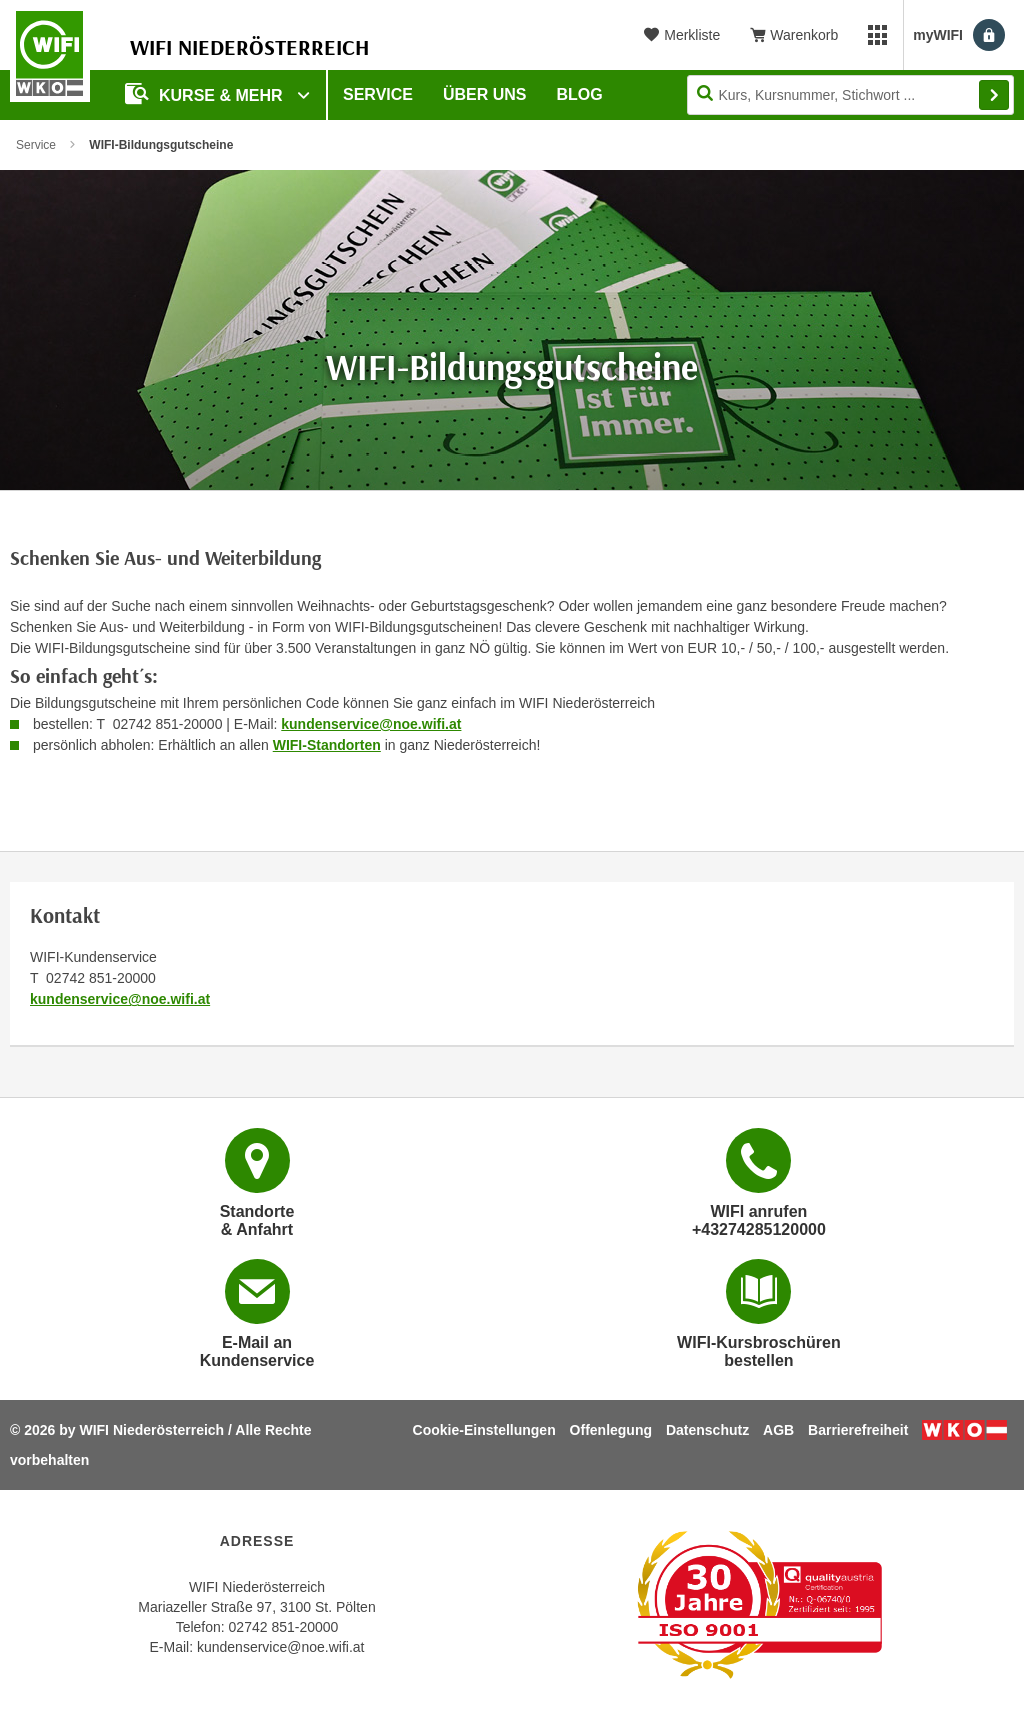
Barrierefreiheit (858, 1430)
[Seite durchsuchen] (850, 95)
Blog (580, 94)
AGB (778, 1430)
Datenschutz (707, 1430)
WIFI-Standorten (327, 745)
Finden (994, 95)
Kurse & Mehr (206, 93)
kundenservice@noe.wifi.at (371, 724)
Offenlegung (611, 1430)
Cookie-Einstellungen (484, 1430)
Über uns (485, 94)
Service (378, 94)
